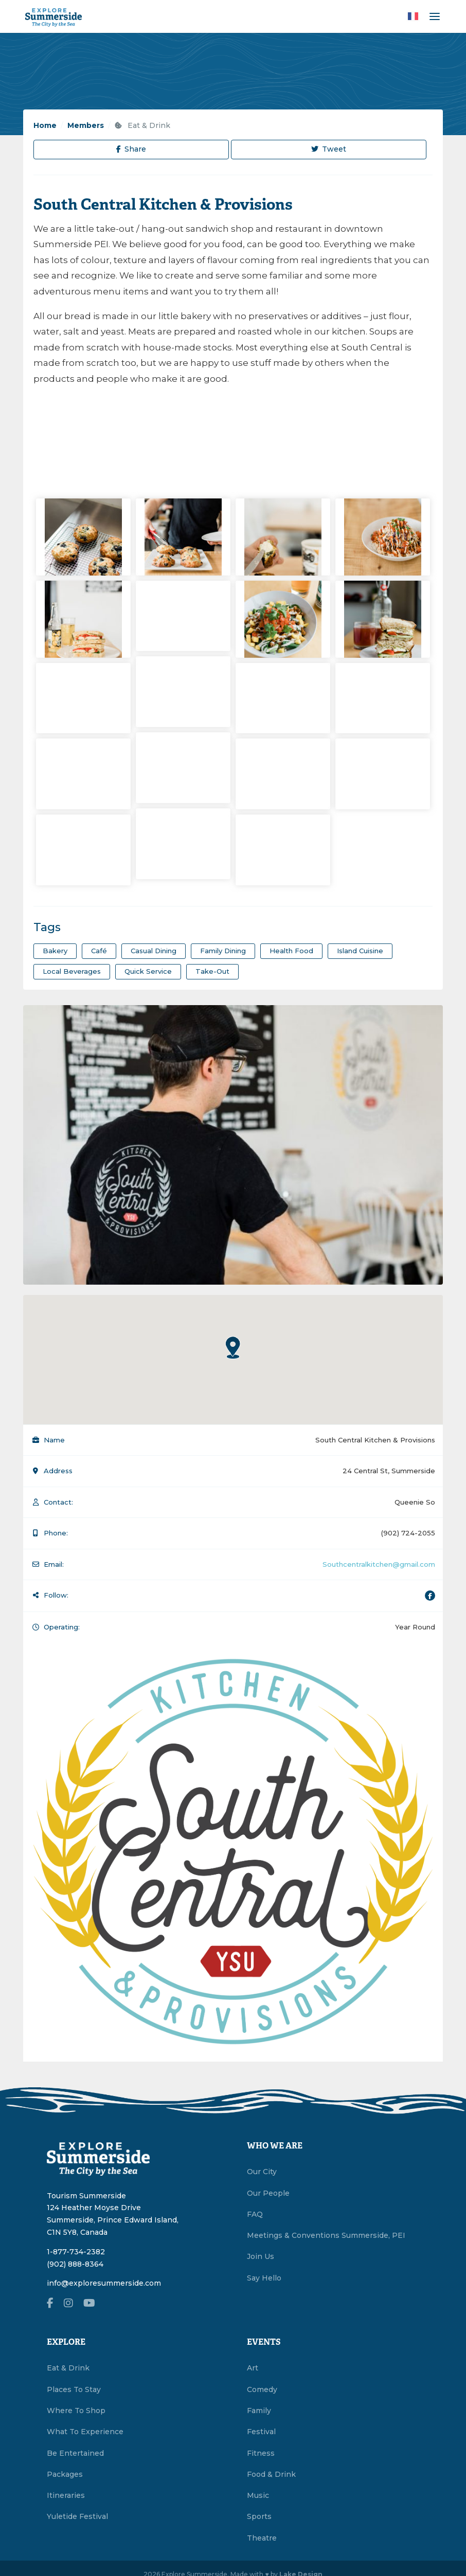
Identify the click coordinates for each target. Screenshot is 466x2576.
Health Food (291, 951)
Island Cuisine (360, 951)
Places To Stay (74, 2389)
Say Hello (264, 2278)
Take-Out (212, 971)
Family (259, 2410)
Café (99, 951)
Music (258, 2495)
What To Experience (85, 2431)
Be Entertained (75, 2453)
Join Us (260, 2256)
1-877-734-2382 (76, 2251)
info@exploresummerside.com (104, 2283)
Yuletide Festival (77, 2516)
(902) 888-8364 (75, 2264)
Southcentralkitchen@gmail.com (378, 1564)
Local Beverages (72, 971)
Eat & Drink (142, 125)
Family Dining (223, 951)
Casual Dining (153, 951)
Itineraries (66, 2495)
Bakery (55, 951)
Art (252, 2368)
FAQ (255, 2214)
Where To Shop (76, 2410)
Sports (259, 2516)
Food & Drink (271, 2474)
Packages (65, 2474)
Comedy (262, 2389)
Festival (261, 2431)
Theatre (262, 2538)
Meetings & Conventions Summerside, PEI (326, 2235)
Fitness (261, 2453)
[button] (233, 1347)
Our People (268, 2193)
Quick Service (148, 971)
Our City (262, 2171)
